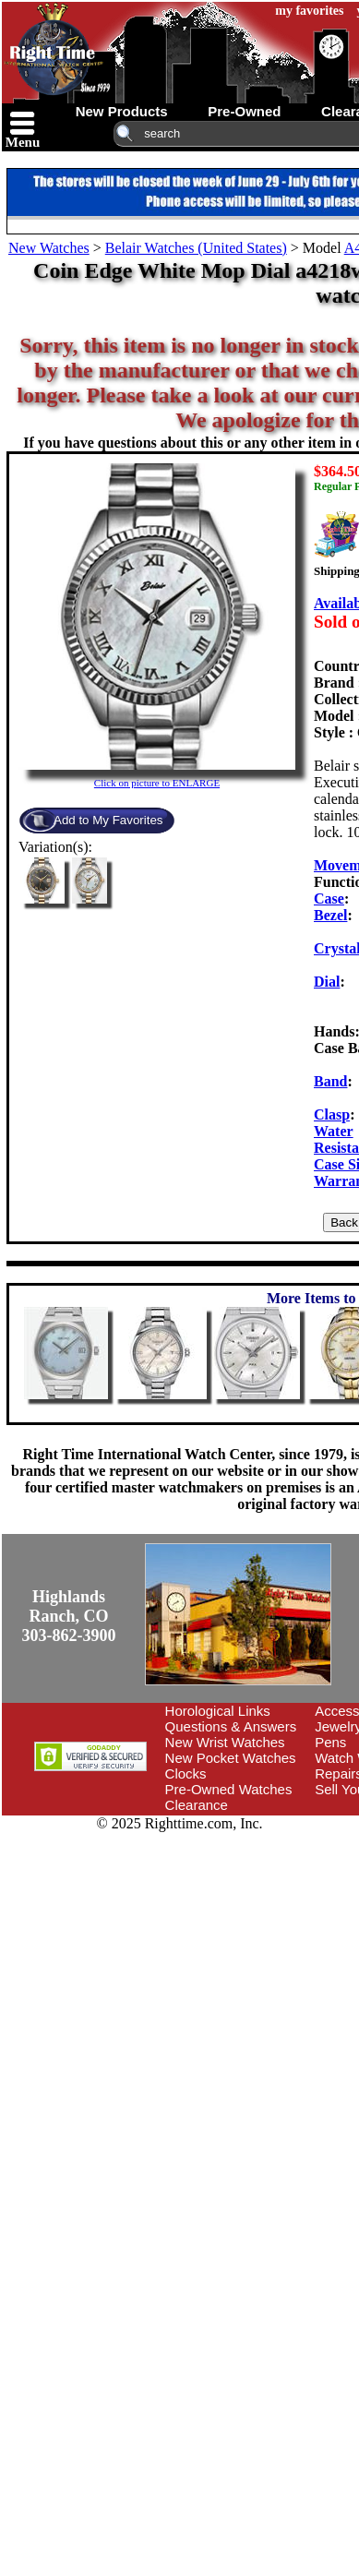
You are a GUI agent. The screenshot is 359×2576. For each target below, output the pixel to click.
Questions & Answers (231, 1726)
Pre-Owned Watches (229, 1789)
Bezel (330, 915)
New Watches (49, 248)
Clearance (196, 1805)
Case (329, 898)
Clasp (332, 1114)
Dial (327, 981)
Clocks (186, 1773)
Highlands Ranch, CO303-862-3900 (69, 1616)
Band (330, 1081)
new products (122, 111)
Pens (330, 1742)
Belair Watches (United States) (196, 248)
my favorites (309, 11)
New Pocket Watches (230, 1758)
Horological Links (217, 1711)
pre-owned (244, 111)
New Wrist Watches (225, 1742)
